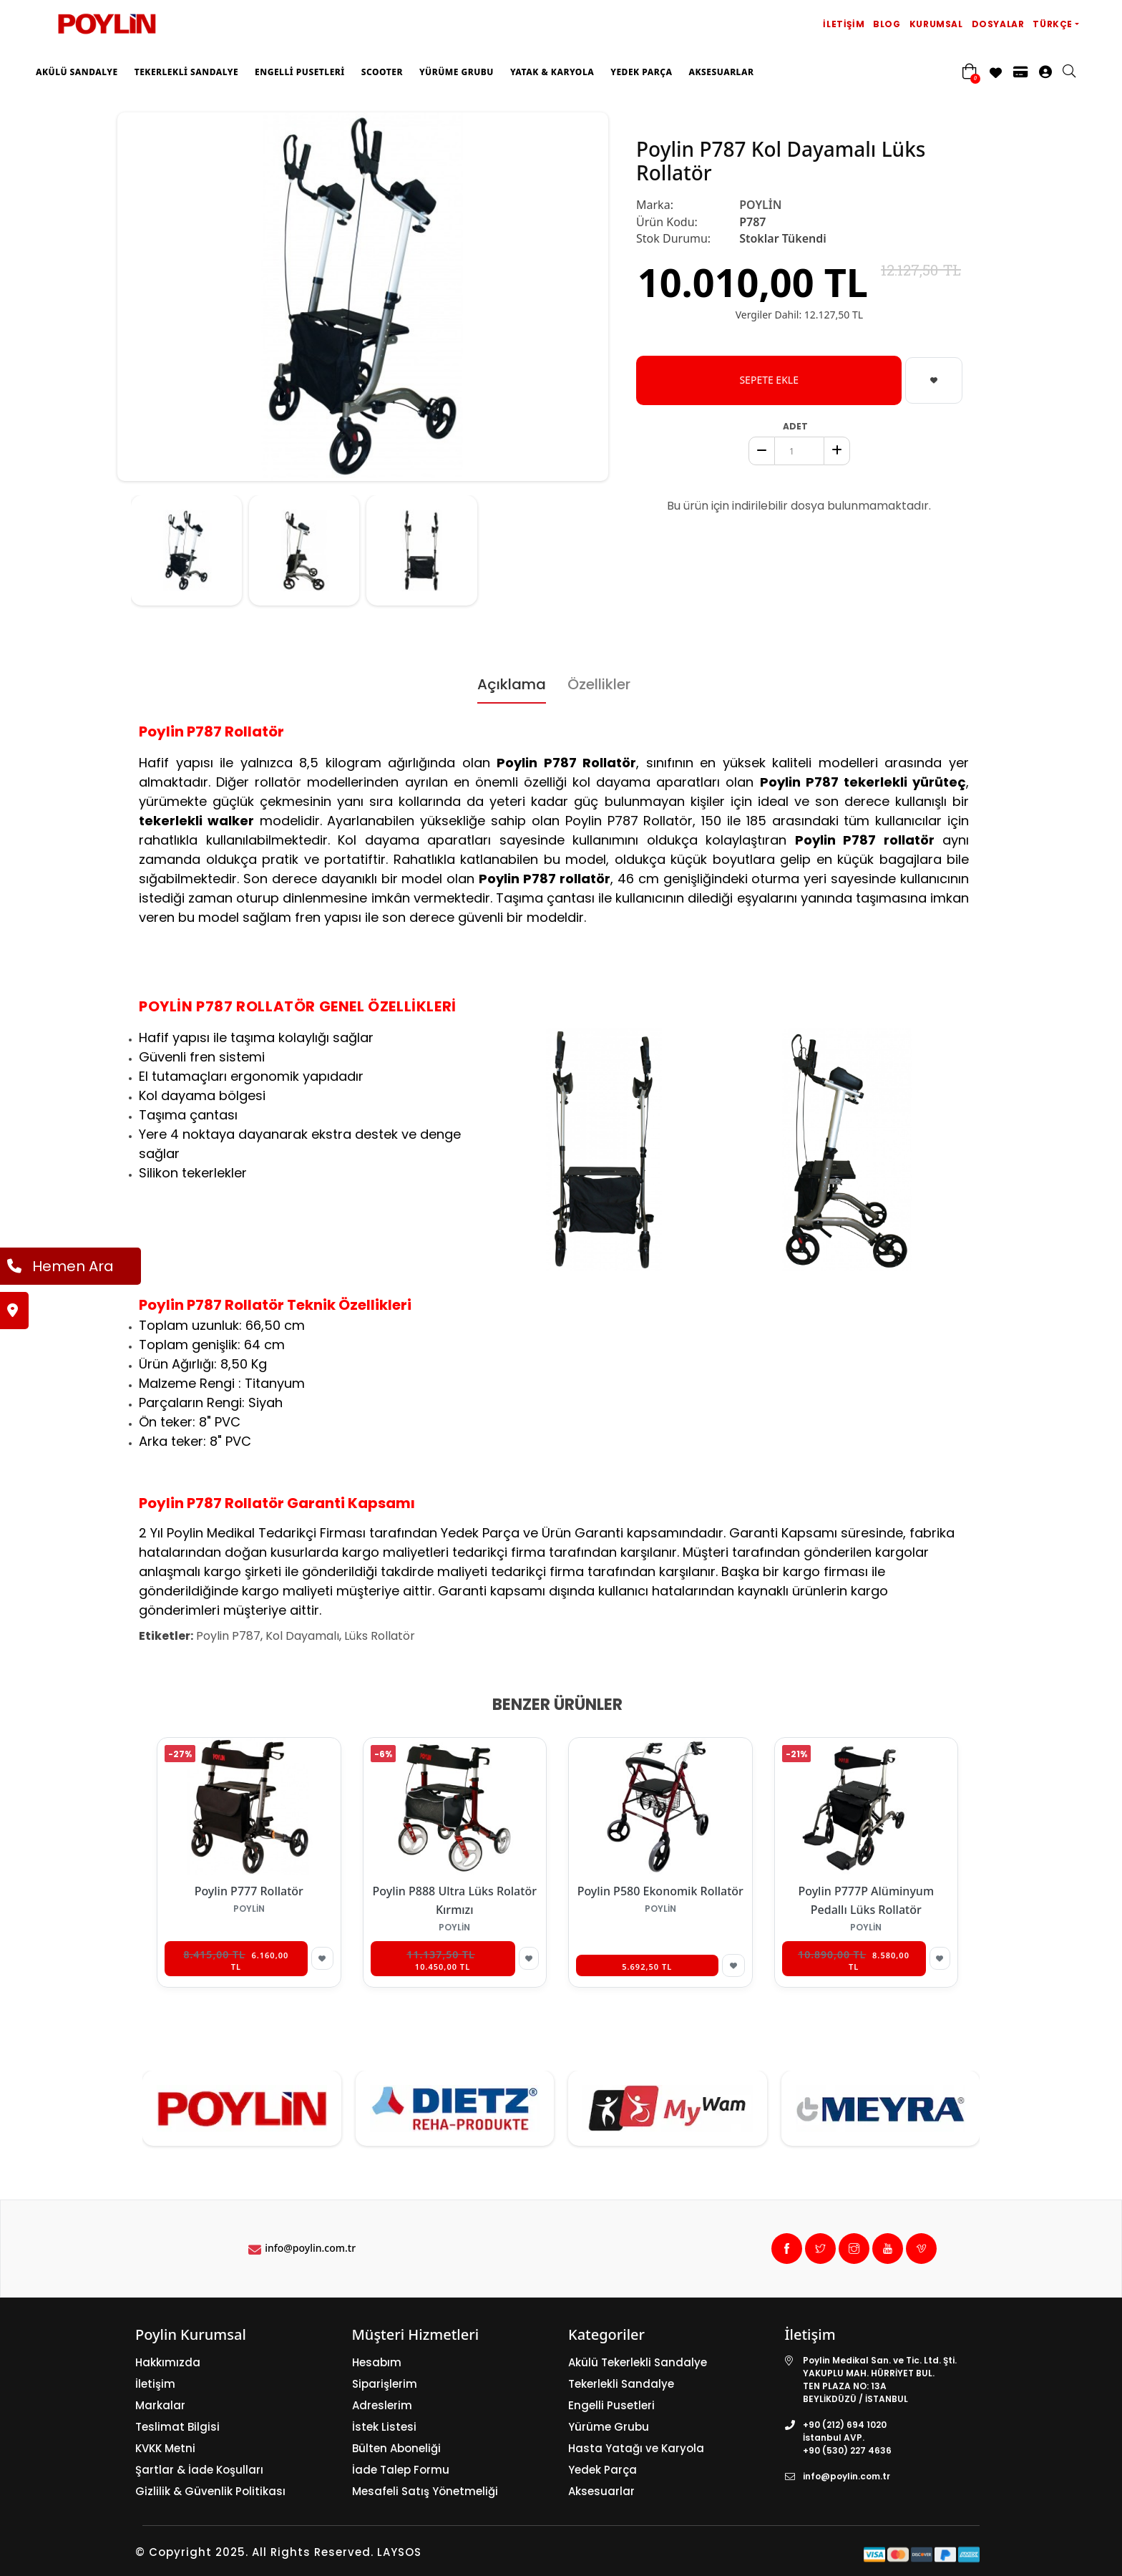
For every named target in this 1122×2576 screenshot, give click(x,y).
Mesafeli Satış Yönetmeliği (425, 2491)
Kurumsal (936, 24)
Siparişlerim (384, 2383)
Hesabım (376, 2362)
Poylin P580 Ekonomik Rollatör (660, 1891)
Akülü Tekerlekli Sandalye (637, 2362)
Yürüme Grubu (456, 72)
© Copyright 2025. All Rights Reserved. (254, 2552)
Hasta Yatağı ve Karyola (636, 2448)
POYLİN (760, 205)
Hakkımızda (167, 2362)
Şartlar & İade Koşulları (199, 2469)
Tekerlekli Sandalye (186, 72)
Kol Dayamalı (302, 1636)
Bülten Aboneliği (396, 2448)
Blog (886, 24)
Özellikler (598, 684)
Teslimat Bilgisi (177, 2426)
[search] (1076, 72)
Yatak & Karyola (552, 72)
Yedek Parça (641, 72)
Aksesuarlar (720, 72)
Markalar (160, 2405)
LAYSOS (397, 2552)
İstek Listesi (384, 2426)
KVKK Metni (165, 2448)
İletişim (843, 24)
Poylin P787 (228, 1636)
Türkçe (1053, 24)
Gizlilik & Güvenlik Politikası (210, 2491)
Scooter (382, 72)
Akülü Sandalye (77, 72)
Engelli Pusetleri (300, 72)
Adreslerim (382, 2405)
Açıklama (511, 684)
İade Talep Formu (400, 2469)
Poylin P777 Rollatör (249, 1891)
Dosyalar (998, 24)
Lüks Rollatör (379, 1636)
